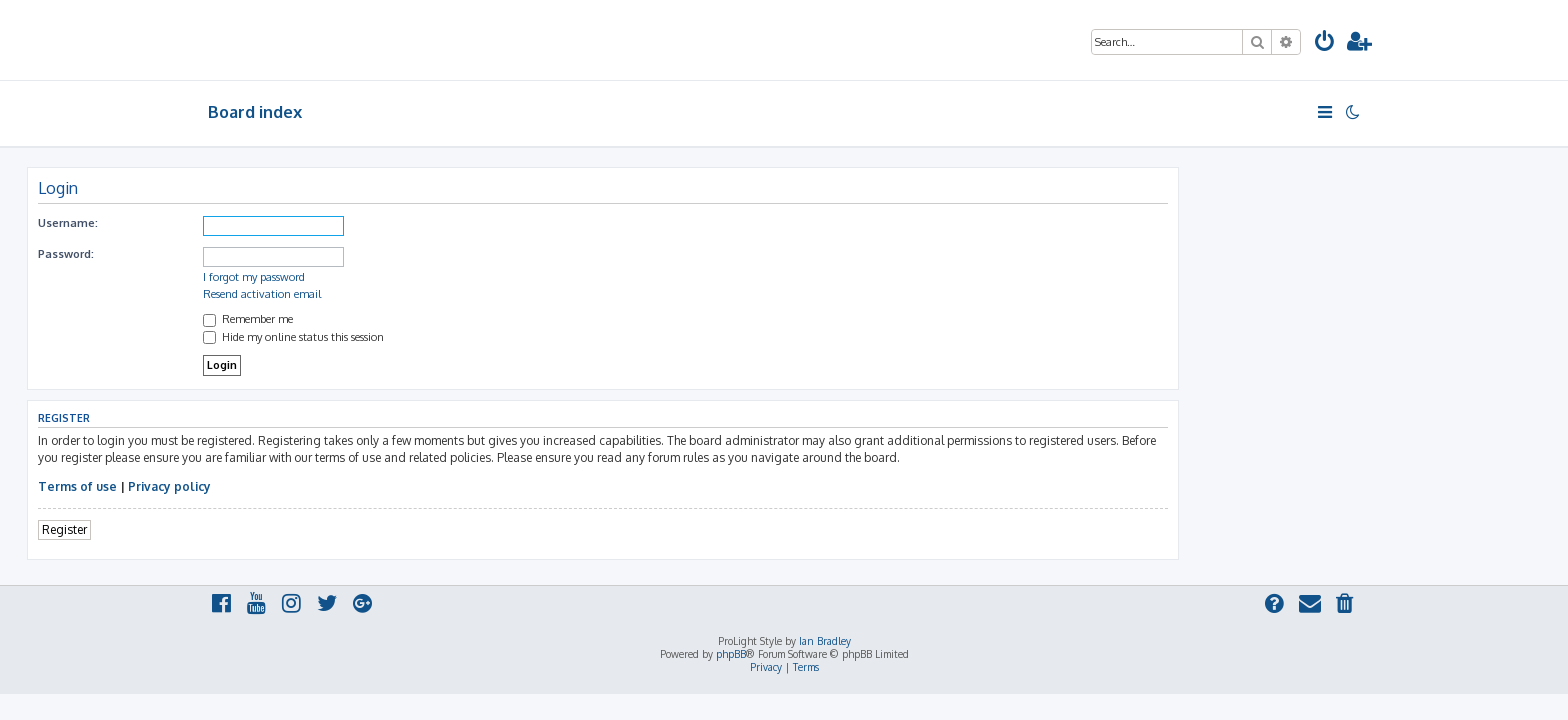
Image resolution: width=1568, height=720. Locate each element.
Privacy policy (350, 486)
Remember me (429, 319)
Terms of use (258, 486)
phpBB (731, 654)
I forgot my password (435, 277)
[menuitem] (1325, 43)
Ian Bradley (825, 641)
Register (245, 529)
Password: (247, 254)
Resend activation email (443, 294)
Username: (249, 223)
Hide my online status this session (474, 337)
